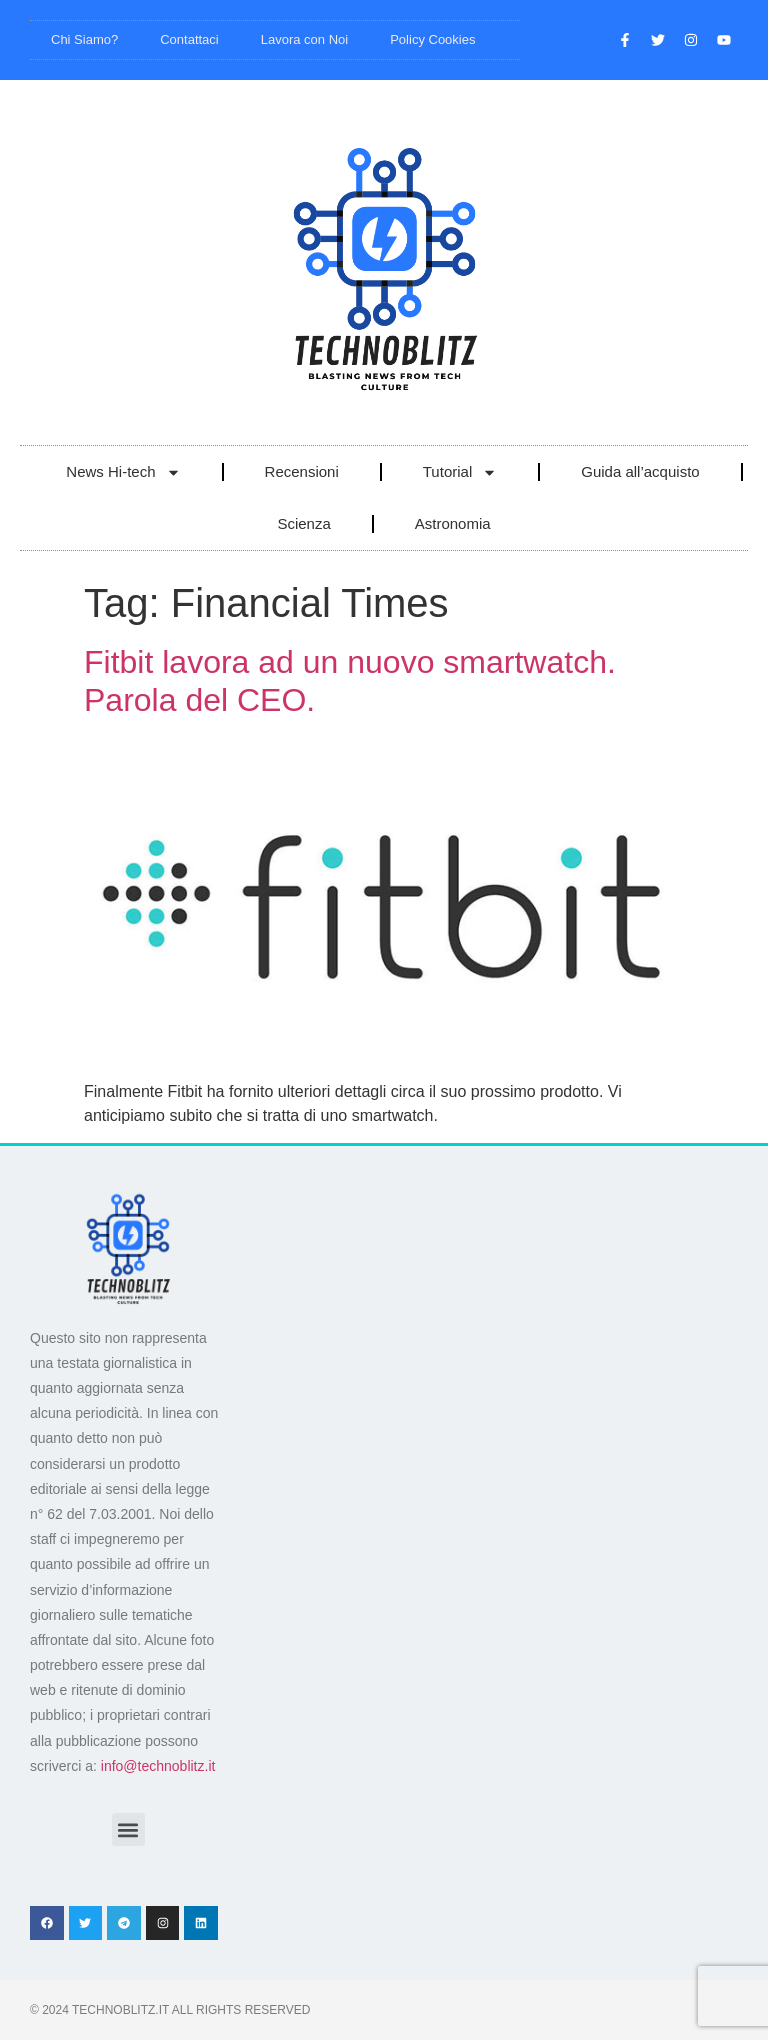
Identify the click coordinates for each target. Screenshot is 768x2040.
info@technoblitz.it (158, 1766)
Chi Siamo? (84, 39)
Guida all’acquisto (640, 471)
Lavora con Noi (304, 39)
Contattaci (189, 39)
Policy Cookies (432, 39)
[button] (128, 1829)
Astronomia (453, 523)
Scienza (303, 523)
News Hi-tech (123, 472)
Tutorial (460, 472)
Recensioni (302, 471)
